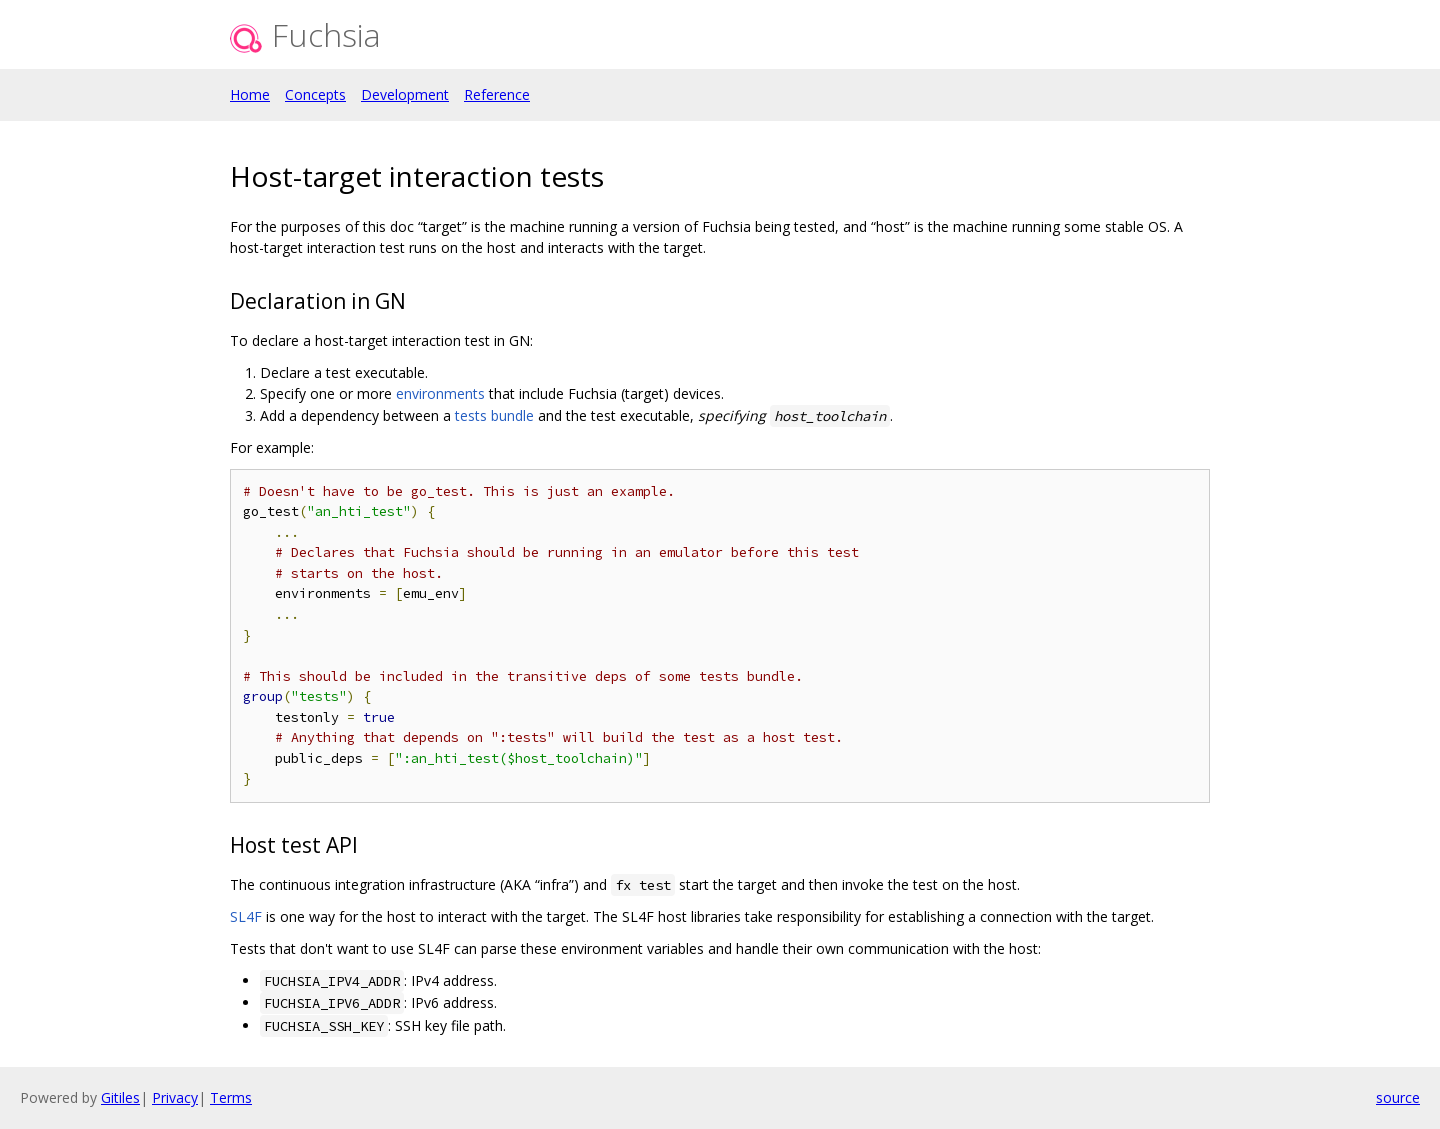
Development (405, 94)
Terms (231, 1097)
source (1398, 1097)
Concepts (315, 94)
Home (250, 94)
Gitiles (120, 1097)
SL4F (246, 916)
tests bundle (494, 415)
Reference (497, 94)
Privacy (175, 1097)
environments (440, 393)
